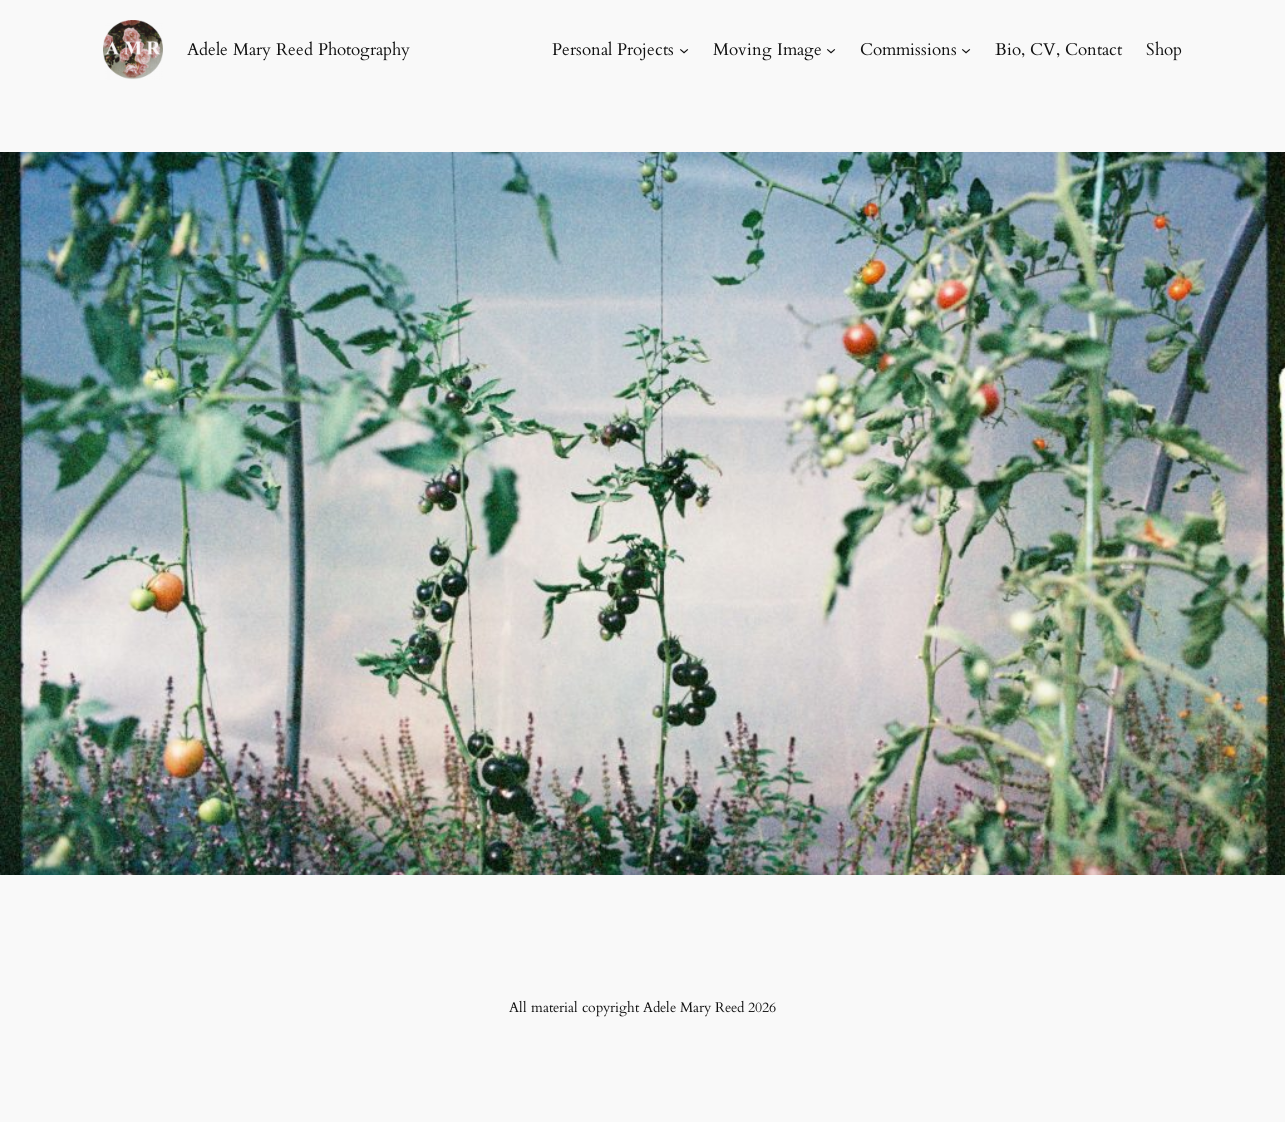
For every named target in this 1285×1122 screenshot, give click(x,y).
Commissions (908, 49)
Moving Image (767, 49)
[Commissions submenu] (966, 50)
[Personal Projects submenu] (684, 50)
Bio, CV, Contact (1058, 49)
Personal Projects (613, 49)
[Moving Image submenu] (831, 50)
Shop (1164, 49)
